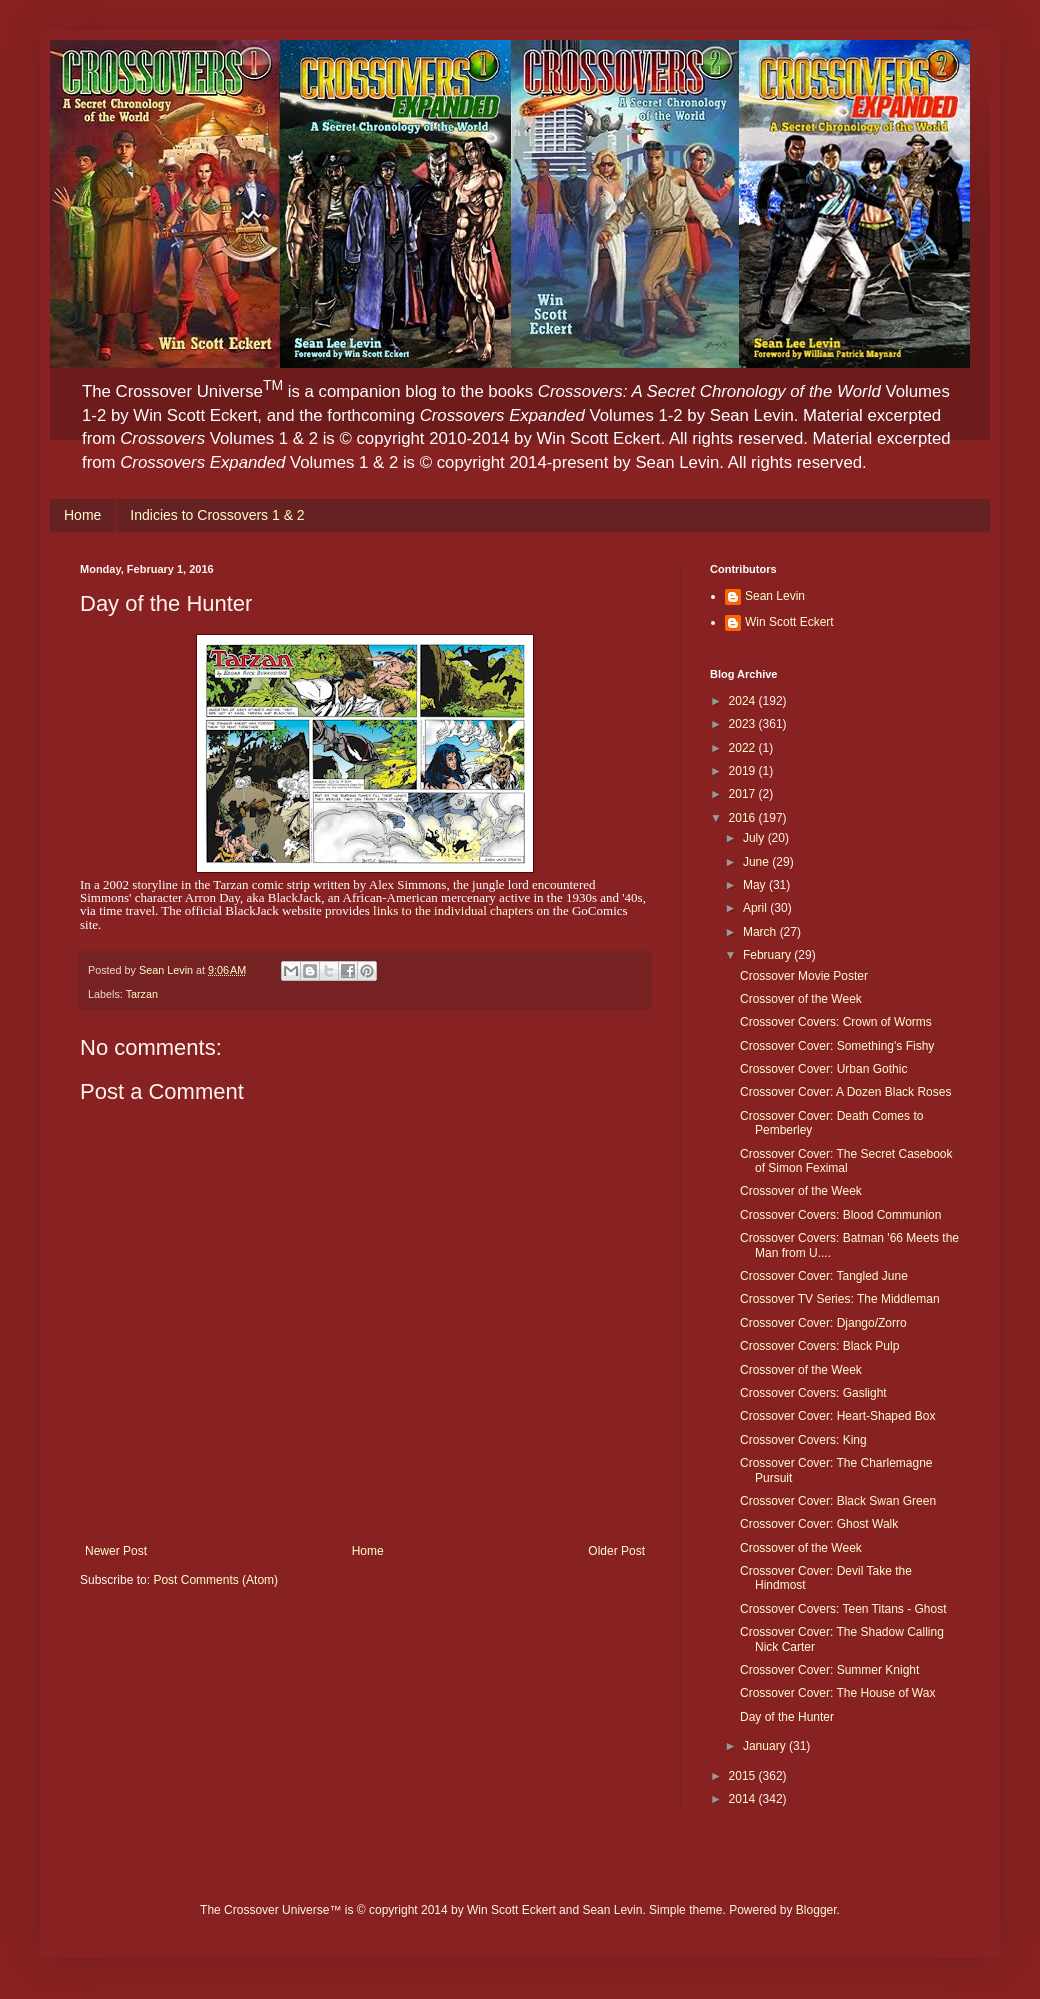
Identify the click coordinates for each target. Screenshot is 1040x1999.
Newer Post (116, 1551)
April (756, 908)
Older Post (616, 1551)
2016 (744, 818)
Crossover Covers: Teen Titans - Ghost (843, 1609)
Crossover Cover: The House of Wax (837, 1693)
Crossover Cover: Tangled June (824, 1276)
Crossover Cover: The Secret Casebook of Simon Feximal (846, 1161)
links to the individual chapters (453, 910)
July (755, 838)
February (768, 955)
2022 (744, 748)
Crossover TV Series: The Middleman (840, 1299)
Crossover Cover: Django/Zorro (823, 1323)
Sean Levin (775, 596)
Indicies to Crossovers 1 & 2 (217, 515)
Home (82, 515)
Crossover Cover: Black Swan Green (838, 1501)
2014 (744, 1799)
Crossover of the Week (801, 999)
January (766, 1746)
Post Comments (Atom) (215, 1580)
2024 (744, 701)
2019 (744, 771)
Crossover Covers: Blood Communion (840, 1215)
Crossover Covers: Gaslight (813, 1393)
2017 (744, 794)
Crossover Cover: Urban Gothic (823, 1069)
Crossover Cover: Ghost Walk (819, 1524)
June (757, 862)
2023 (744, 724)
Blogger (816, 1910)
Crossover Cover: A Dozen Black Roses (845, 1092)
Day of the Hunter (787, 1717)
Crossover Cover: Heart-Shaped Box (837, 1416)
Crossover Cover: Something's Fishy (837, 1046)
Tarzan (142, 994)
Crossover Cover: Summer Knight (829, 1670)
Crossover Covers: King (803, 1440)
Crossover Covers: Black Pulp (819, 1346)
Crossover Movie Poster (804, 976)
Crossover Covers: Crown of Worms (836, 1022)
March (761, 932)
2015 (744, 1776)
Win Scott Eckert (789, 622)
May (756, 885)
